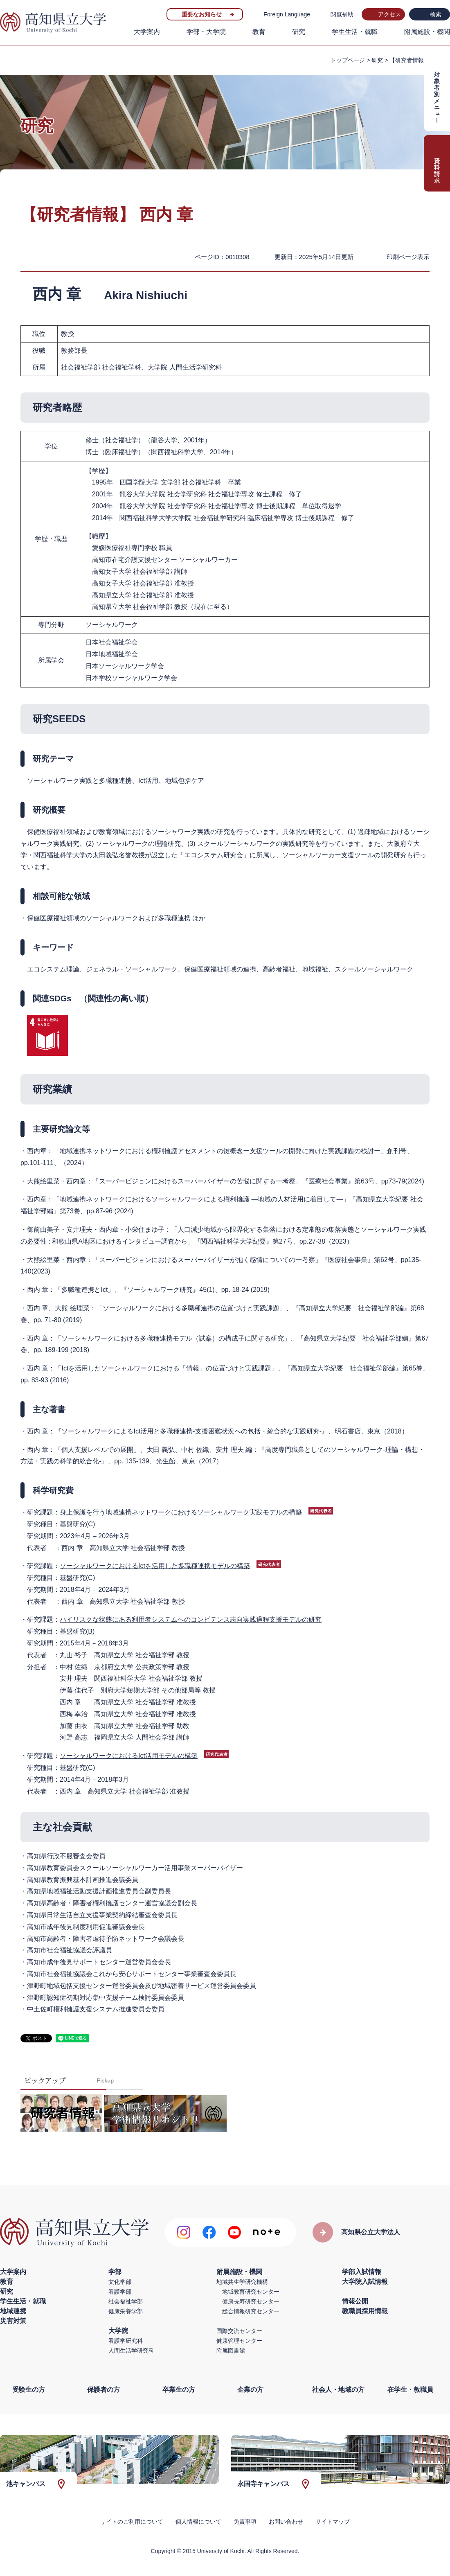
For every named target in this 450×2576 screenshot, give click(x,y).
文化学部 (119, 2282)
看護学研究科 (125, 2340)
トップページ (348, 60)
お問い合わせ (286, 2521)
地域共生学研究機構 (242, 2282)
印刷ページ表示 (408, 256)
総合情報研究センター (250, 2311)
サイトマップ (332, 2521)
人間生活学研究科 (131, 2350)
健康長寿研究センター (250, 2301)
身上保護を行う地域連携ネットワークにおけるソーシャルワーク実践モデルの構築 (181, 1512)
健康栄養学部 (125, 2311)
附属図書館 (230, 2350)
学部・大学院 (206, 31)
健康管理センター (239, 2340)
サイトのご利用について (131, 2521)
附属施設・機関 (427, 31)
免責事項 (245, 2521)
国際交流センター (239, 2331)
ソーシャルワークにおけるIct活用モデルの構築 (129, 1755)
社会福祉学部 (125, 2301)
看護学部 (119, 2291)
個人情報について (198, 2521)
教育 (259, 31)
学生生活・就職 (355, 31)
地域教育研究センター (250, 2291)
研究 (298, 31)
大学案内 (147, 31)
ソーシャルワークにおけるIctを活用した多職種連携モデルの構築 (155, 1565)
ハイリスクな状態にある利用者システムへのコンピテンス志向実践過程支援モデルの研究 (191, 1619)
